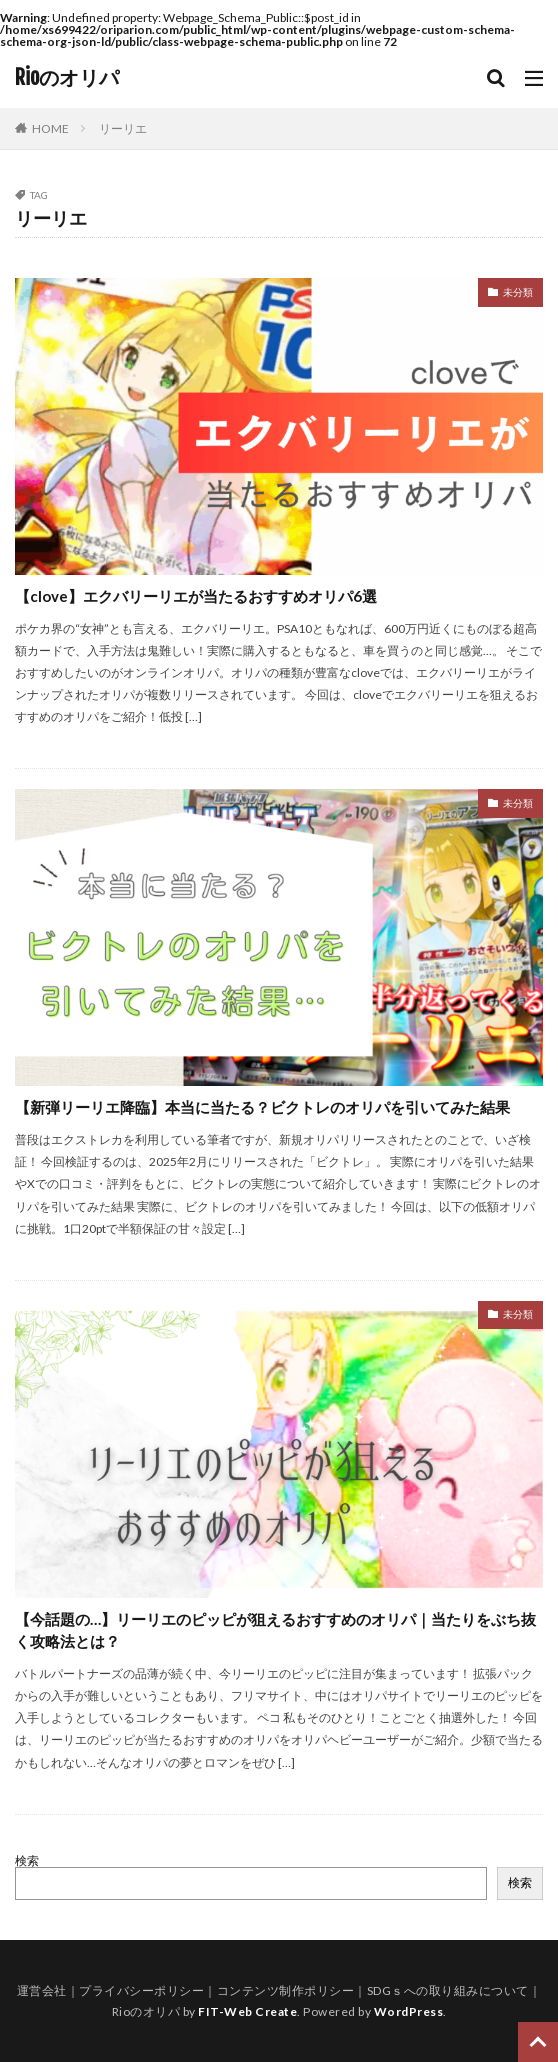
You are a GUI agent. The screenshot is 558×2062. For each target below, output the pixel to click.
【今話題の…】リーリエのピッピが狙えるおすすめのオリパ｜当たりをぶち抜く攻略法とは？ (275, 1630)
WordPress (409, 2011)
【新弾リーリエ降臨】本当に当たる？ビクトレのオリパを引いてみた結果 (262, 1107)
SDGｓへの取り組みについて (448, 1990)
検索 (27, 1860)
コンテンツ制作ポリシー (286, 1990)
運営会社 (42, 1990)
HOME (50, 128)
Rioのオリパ (67, 78)
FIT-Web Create (247, 2011)
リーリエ (123, 128)
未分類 (518, 292)
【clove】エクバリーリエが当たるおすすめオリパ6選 (196, 596)
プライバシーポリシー (141, 1990)
